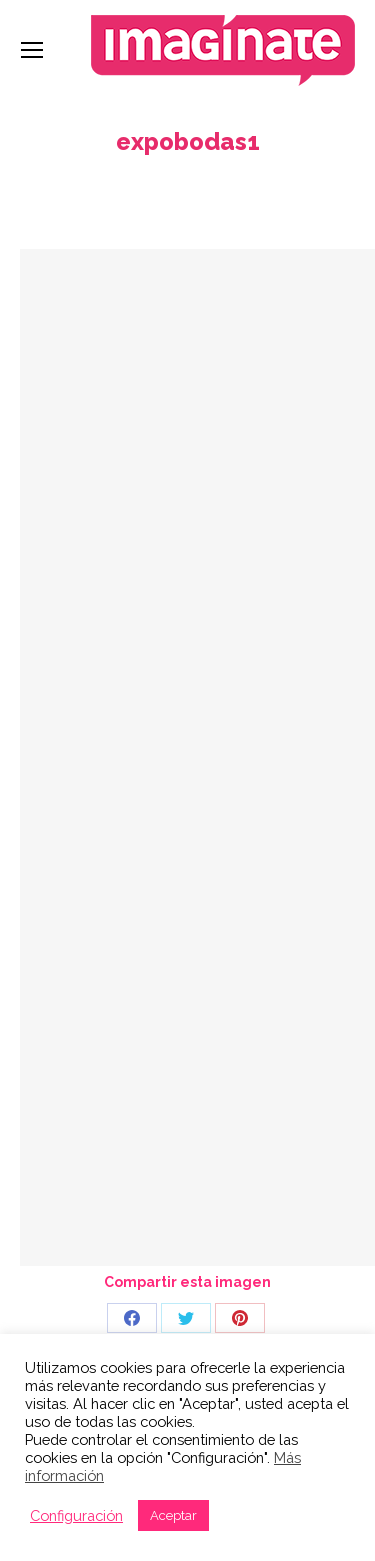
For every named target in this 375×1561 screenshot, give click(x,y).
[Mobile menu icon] (32, 50)
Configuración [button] (76, 1515)
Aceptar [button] (173, 1515)
